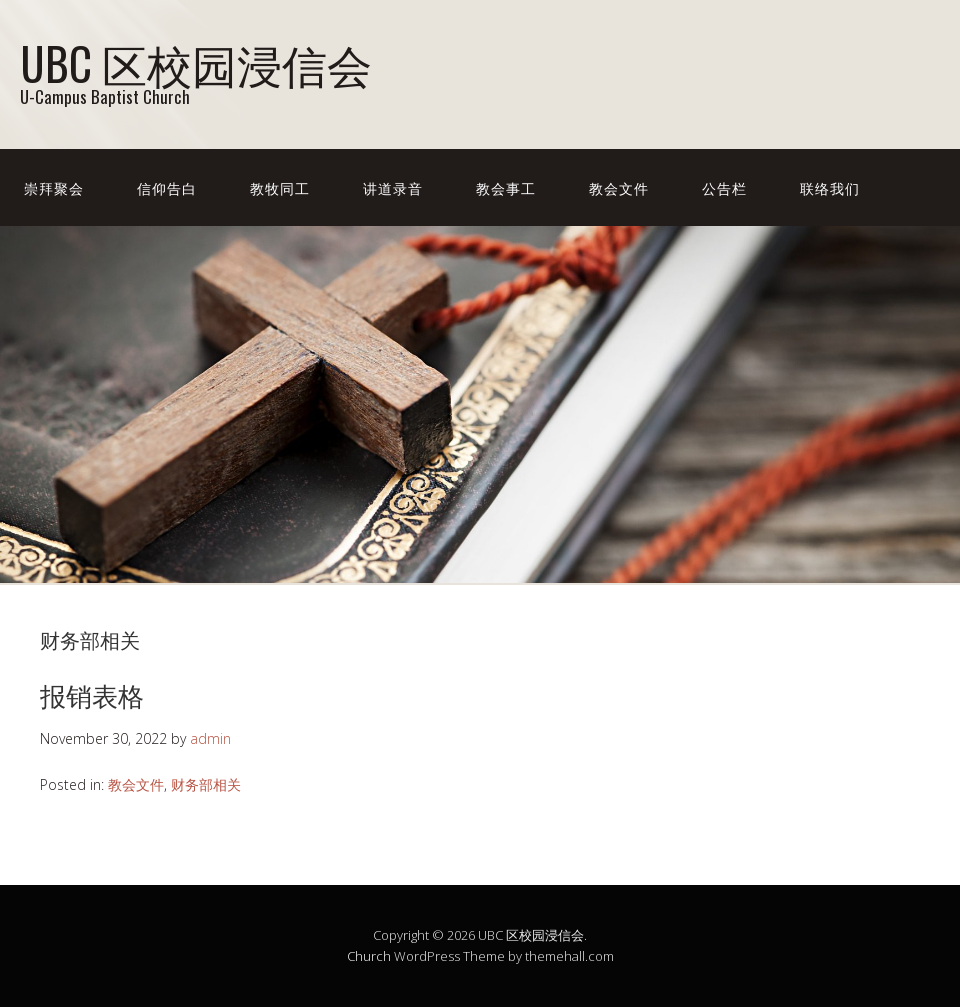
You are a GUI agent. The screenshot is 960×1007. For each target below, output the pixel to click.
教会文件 (619, 187)
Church (369, 956)
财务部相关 (206, 784)
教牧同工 (280, 187)
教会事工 (506, 187)
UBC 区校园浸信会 (196, 62)
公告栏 (724, 187)
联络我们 (830, 187)
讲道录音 (393, 187)
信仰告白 (167, 187)
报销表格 (92, 694)
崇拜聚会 (54, 187)
